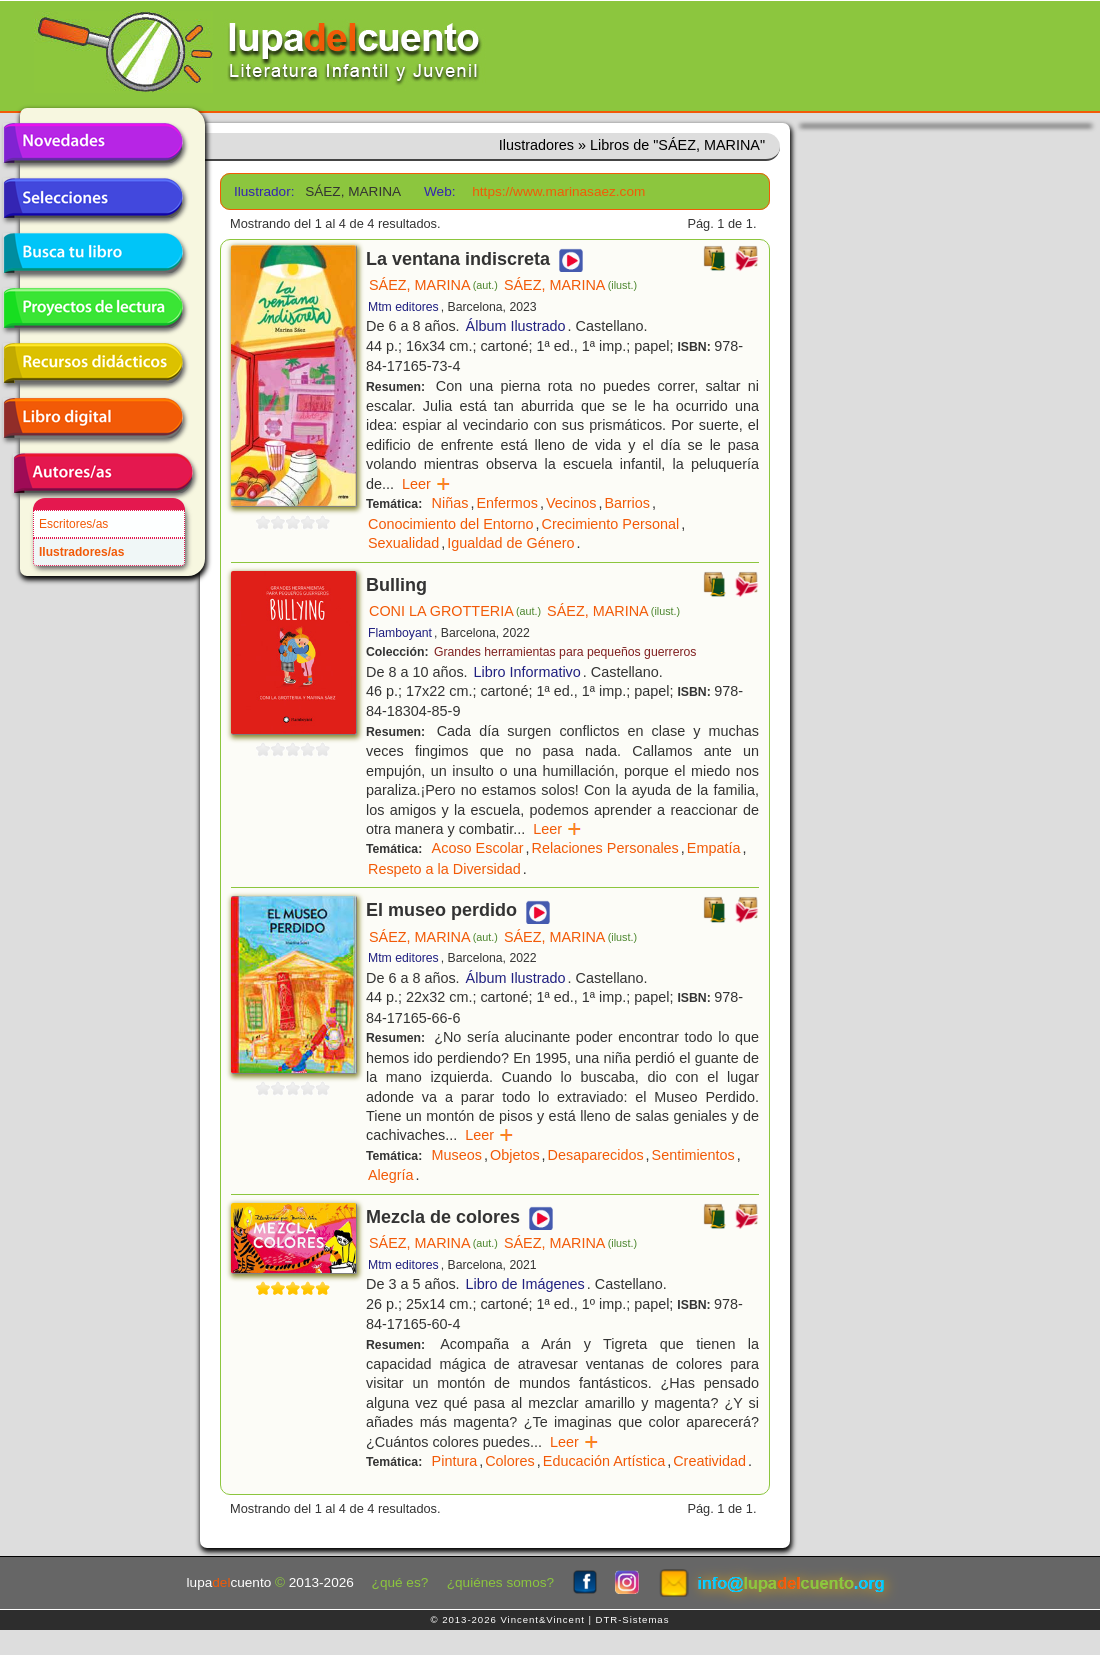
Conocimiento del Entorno (451, 524)
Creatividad (709, 1461)
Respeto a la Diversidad (444, 869)
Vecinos (571, 503)
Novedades (93, 143)
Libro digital (93, 418)
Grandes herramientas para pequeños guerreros (565, 652)
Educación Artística (604, 1461)
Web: (439, 191)
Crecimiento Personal (611, 524)
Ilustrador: (262, 191)
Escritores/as (73, 524)
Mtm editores (403, 307)
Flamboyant (400, 633)
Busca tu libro (93, 253)
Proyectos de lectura (93, 308)
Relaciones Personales (605, 848)
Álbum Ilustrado (516, 326)
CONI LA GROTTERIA (455, 611)
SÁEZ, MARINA (433, 285)
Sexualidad (403, 543)
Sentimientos (693, 1155)
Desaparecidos (596, 1155)
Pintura (455, 1461)
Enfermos (507, 503)
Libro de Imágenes (525, 1284)
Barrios (627, 503)
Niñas (450, 503)
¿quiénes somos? (500, 1582)
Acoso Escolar (478, 848)
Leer (426, 484)
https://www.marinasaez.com (558, 191)
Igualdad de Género (510, 543)
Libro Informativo (527, 672)
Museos (457, 1155)
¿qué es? (400, 1582)
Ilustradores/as (81, 552)
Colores (510, 1461)
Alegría (391, 1175)
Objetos (515, 1155)
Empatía (714, 848)
